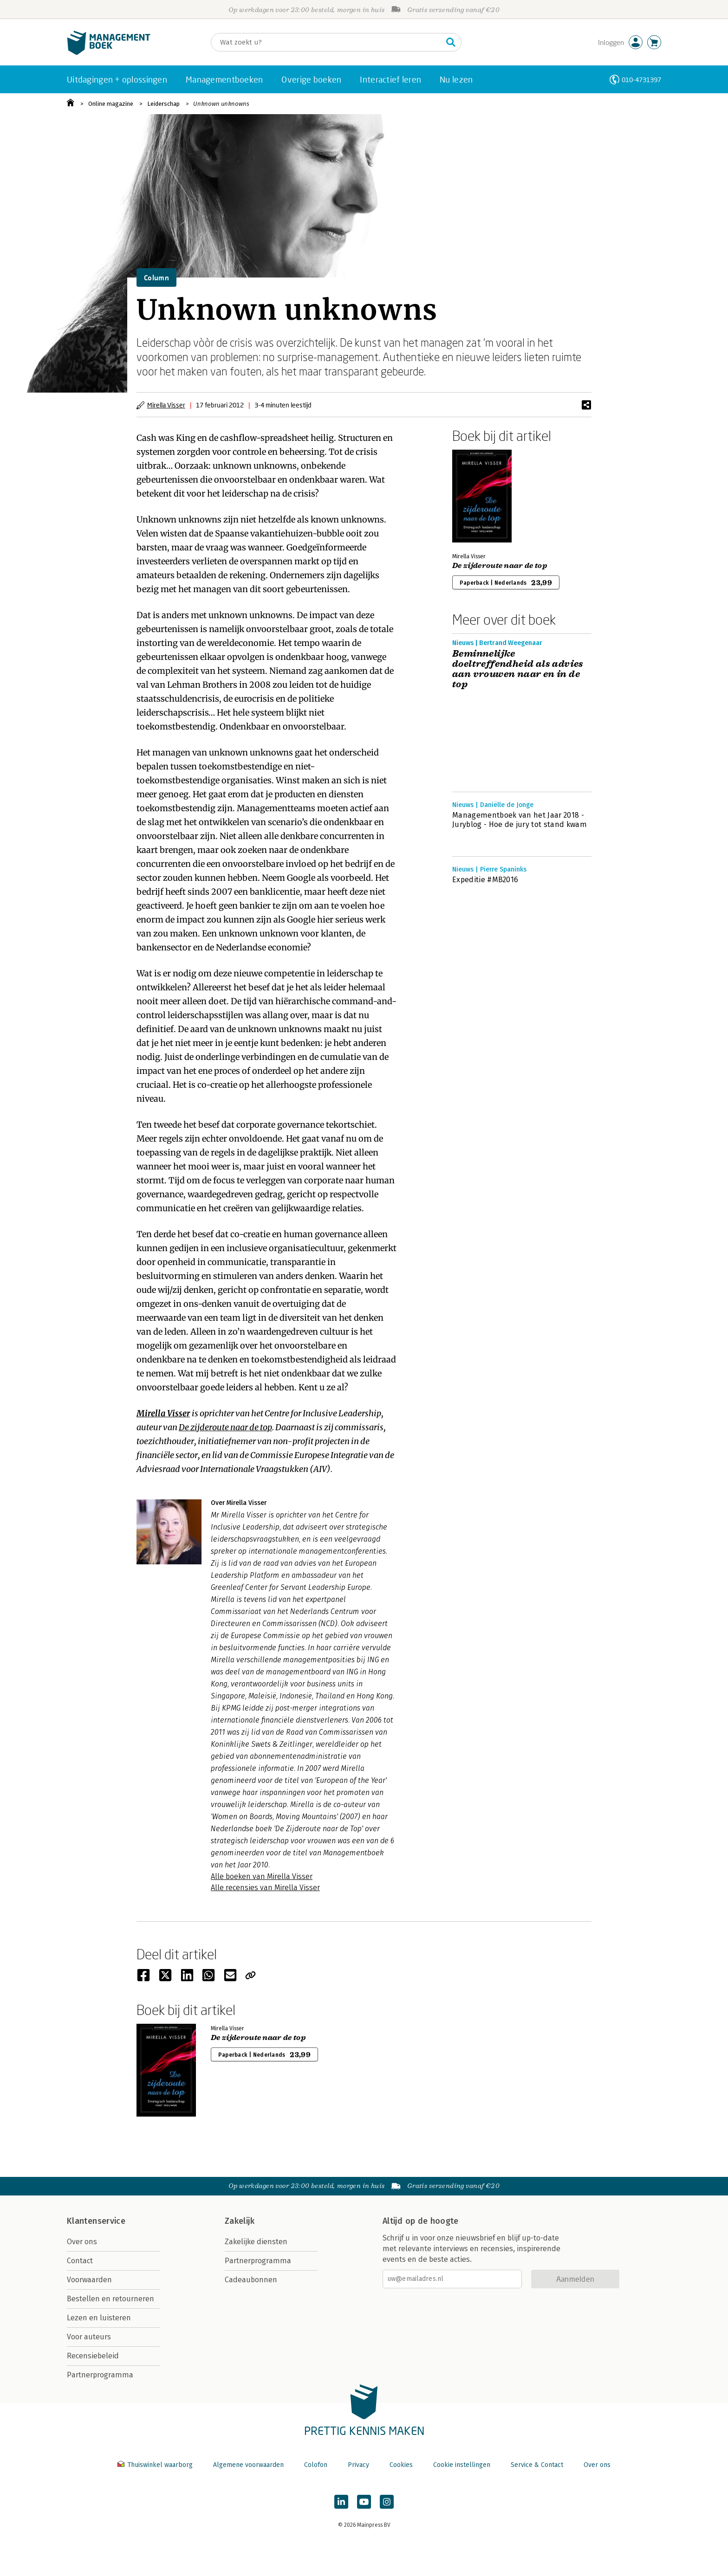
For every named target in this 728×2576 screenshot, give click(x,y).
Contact (80, 2260)
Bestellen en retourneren (110, 2298)
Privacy (358, 2465)
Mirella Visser (166, 405)
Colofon (315, 2465)
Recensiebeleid (93, 2355)
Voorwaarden (89, 2279)
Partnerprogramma (100, 2374)
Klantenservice (96, 2221)
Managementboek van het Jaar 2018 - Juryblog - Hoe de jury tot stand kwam (519, 820)
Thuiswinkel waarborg (156, 2465)
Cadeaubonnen (251, 2279)
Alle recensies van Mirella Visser (265, 1887)
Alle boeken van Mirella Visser (261, 1876)
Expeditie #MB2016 (485, 879)
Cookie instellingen (461, 2465)
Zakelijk (239, 2221)
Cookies (401, 2465)
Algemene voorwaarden (248, 2465)
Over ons (82, 2241)
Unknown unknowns (221, 103)
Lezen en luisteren (99, 2317)
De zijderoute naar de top (225, 1427)
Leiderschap (163, 103)
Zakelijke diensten (256, 2241)
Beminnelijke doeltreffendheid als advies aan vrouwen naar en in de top (518, 669)
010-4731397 (641, 80)
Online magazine (110, 103)
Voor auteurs (89, 2336)
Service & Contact (537, 2465)
